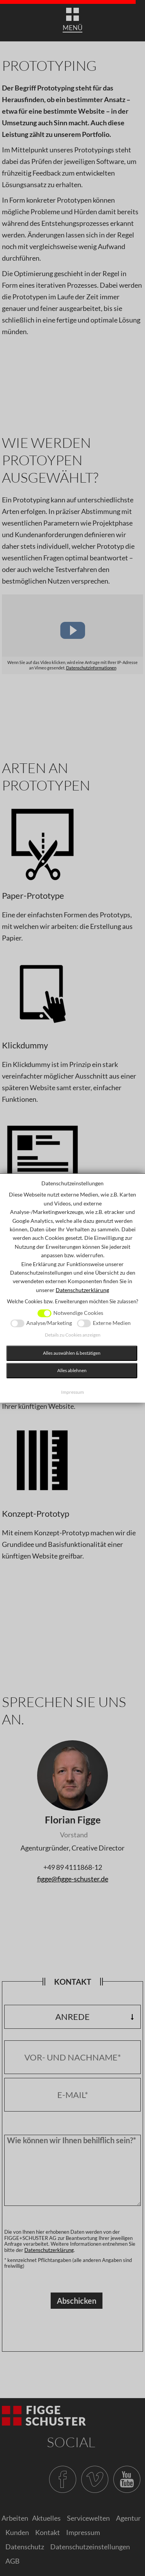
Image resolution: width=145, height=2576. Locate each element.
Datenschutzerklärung (82, 1290)
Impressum (72, 1392)
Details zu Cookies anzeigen (73, 1335)
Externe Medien (112, 1323)
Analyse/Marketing (49, 1323)
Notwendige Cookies (78, 1313)
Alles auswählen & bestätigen (72, 1353)
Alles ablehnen (72, 1370)
